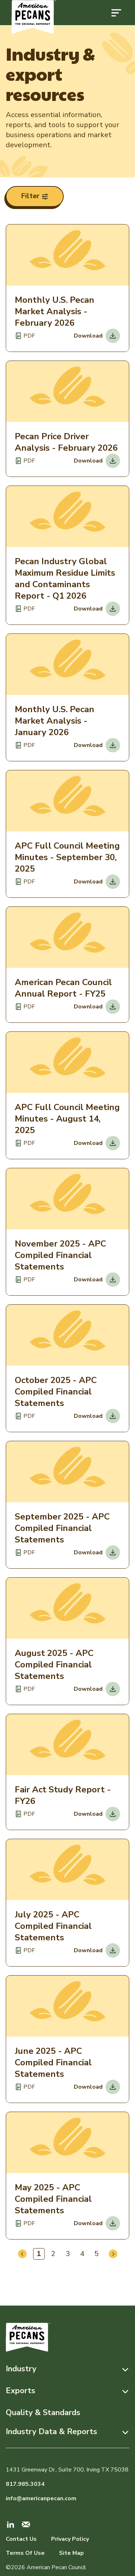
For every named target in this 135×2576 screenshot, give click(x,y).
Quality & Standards (43, 2412)
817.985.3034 (25, 2484)
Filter (35, 196)
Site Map (71, 2553)
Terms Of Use (25, 2553)
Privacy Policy (70, 2539)
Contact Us (21, 2539)
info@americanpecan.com (41, 2498)
